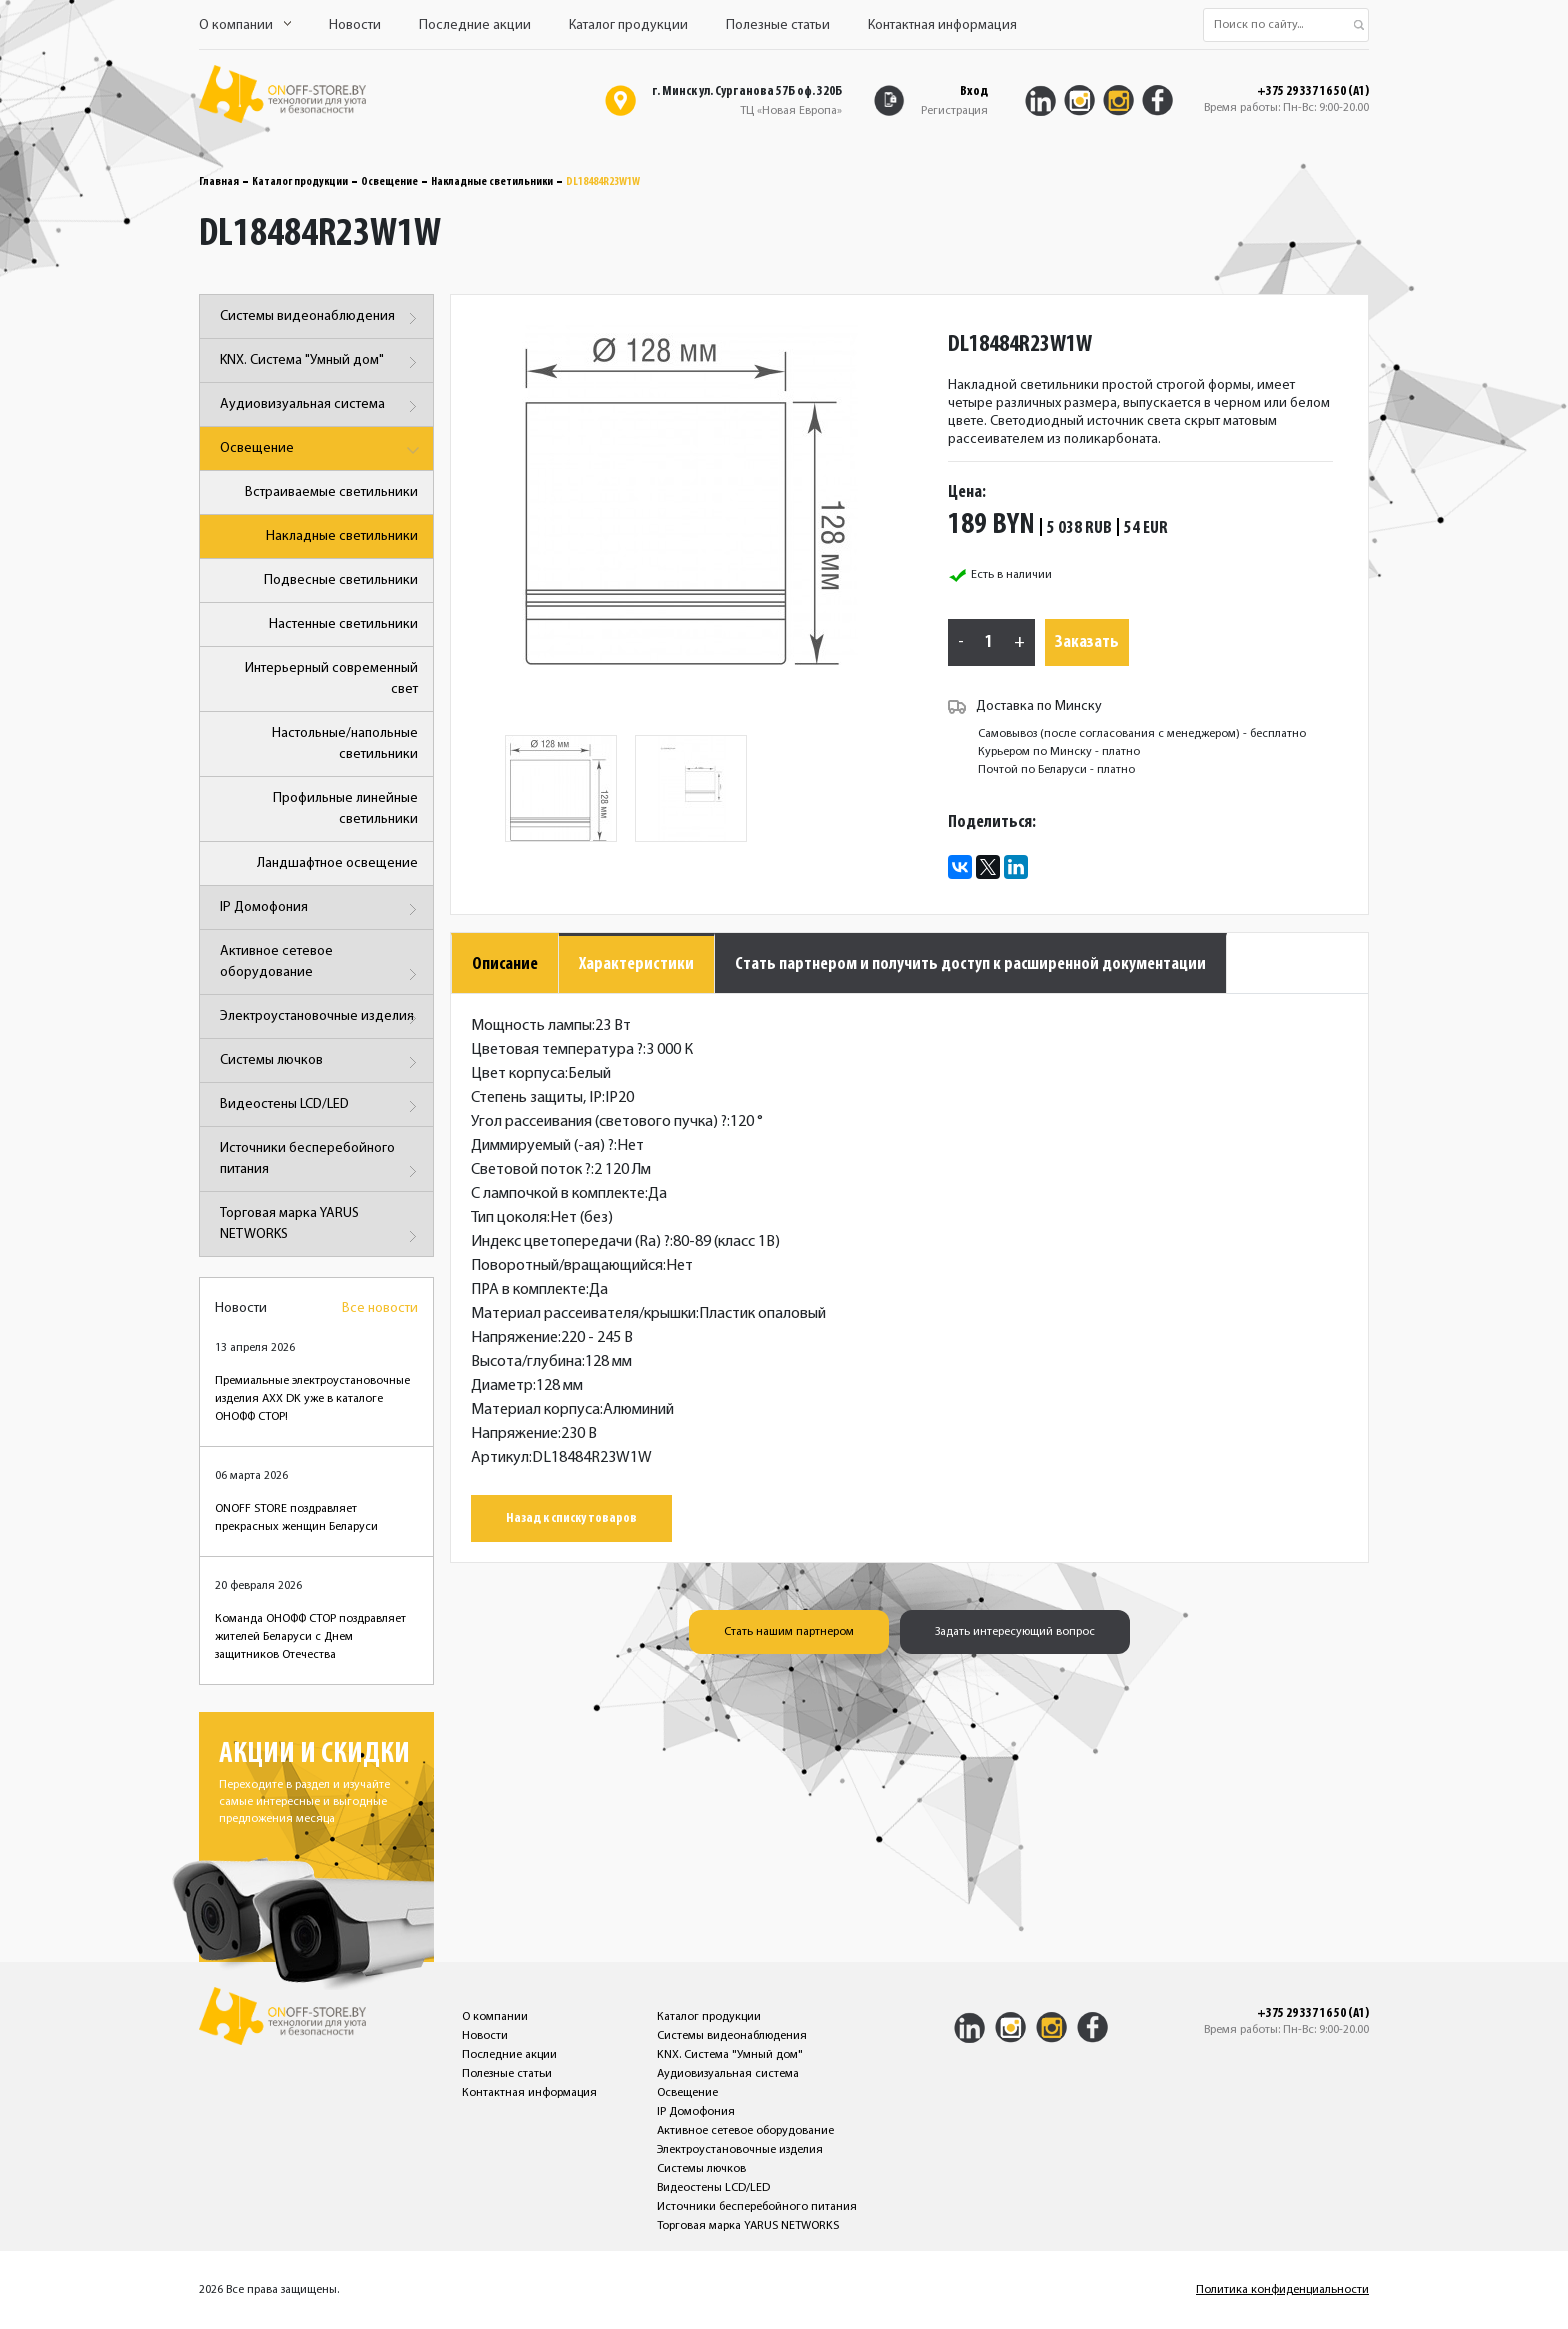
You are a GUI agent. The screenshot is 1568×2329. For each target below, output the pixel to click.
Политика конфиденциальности (1282, 2290)
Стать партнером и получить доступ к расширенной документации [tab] (970, 964)
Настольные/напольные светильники (345, 744)
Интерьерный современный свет (331, 679)
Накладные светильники (492, 182)
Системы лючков (321, 1062)
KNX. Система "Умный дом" (321, 362)
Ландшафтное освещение (337, 863)
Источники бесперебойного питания (321, 1162)
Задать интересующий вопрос (1015, 1632)
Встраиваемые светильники (331, 492)
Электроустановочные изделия (321, 1018)
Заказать (1087, 642)
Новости (355, 25)
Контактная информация (942, 25)
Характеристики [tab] (636, 964)
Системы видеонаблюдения (321, 318)
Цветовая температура (557, 1050)
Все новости (380, 1308)
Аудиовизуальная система (321, 406)
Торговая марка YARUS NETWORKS (321, 1227)
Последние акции (475, 25)
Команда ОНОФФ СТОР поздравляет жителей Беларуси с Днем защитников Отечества (310, 1637)
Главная (219, 182)
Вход (974, 91)
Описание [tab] (505, 964)
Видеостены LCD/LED (321, 1106)
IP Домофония (321, 909)
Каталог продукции (628, 25)
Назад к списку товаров (571, 1518)
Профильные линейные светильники (345, 809)
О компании (245, 25)
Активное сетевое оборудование (321, 965)
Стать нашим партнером (789, 1632)
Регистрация (954, 111)
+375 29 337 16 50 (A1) (1313, 92)
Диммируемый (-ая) (542, 1146)
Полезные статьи (778, 25)
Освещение (389, 182)
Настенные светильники (343, 624)
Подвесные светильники (341, 580)
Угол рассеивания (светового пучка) (599, 1122)
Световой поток (531, 1170)
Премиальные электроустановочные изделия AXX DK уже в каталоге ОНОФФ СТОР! (312, 1399)
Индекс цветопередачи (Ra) (570, 1242)
